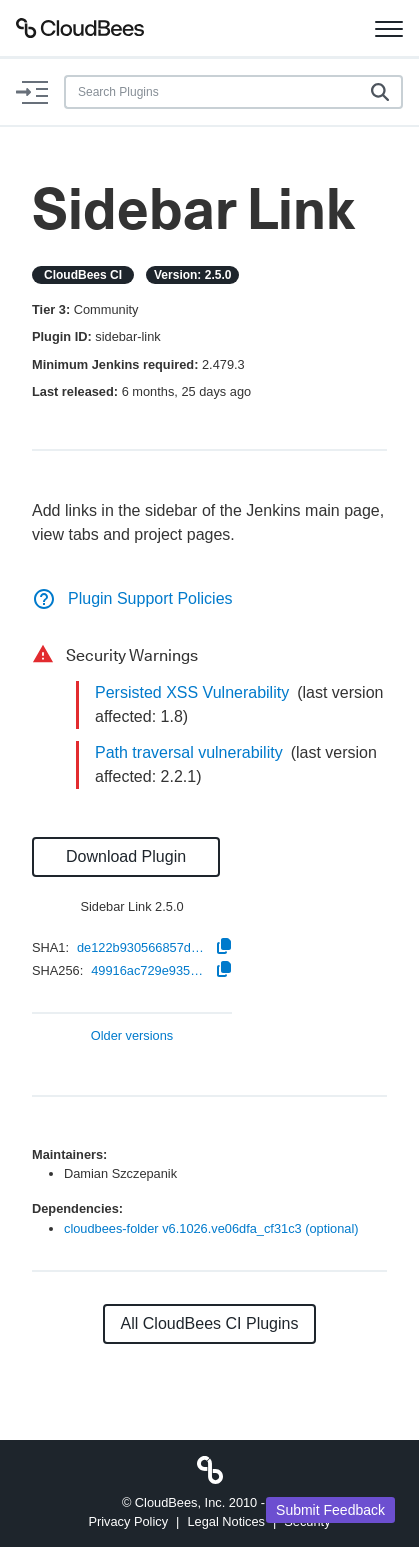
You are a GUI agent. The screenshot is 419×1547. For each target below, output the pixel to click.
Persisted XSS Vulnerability (192, 692)
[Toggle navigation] (389, 28)
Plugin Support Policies (132, 598)
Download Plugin (126, 856)
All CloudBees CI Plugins (210, 1323)
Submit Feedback (330, 1510)
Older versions (132, 1036)
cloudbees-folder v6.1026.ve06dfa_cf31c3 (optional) (211, 1228)
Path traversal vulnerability (189, 752)
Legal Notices (226, 1521)
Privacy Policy (128, 1521)
